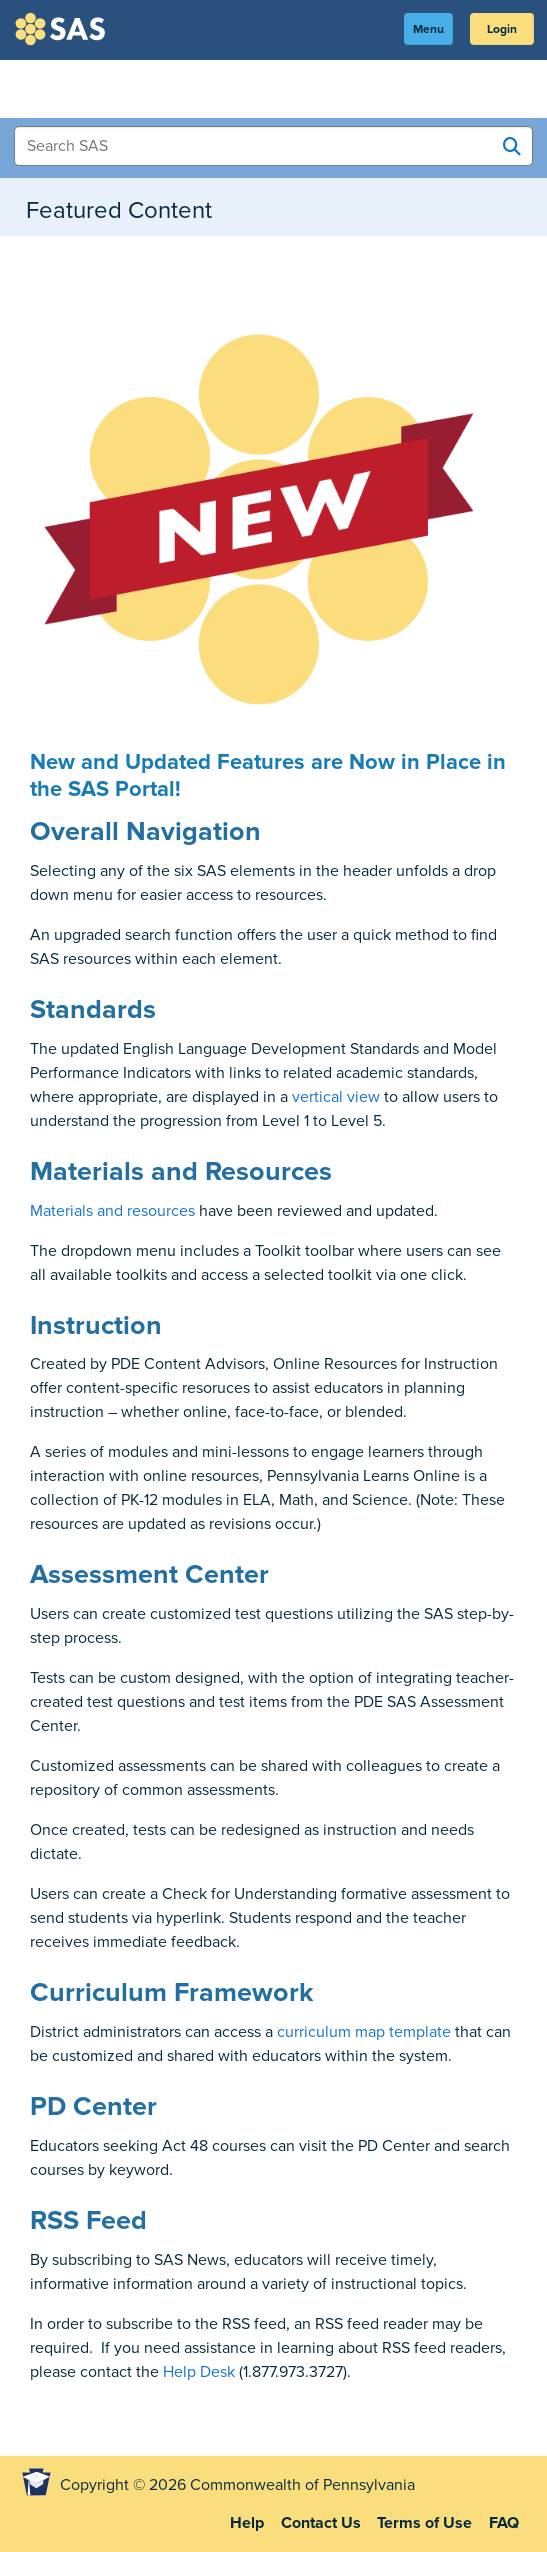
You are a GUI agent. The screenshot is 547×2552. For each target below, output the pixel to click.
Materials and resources (112, 1211)
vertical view (336, 1097)
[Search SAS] (512, 147)
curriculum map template (364, 2032)
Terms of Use (424, 2523)
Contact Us (321, 2523)
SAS (63, 29)
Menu (428, 29)
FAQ (504, 2523)
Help (247, 2523)
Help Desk (199, 2372)
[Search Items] (273, 146)
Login (502, 29)
